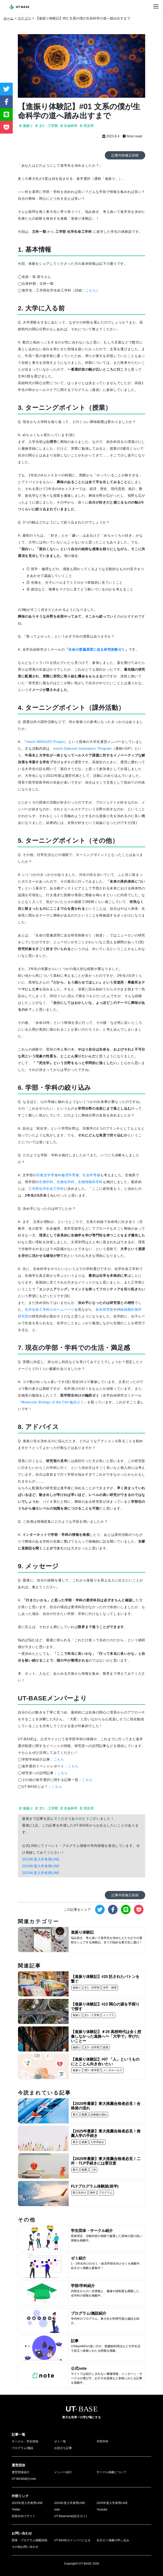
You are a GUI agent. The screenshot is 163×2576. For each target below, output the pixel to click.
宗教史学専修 (47, 1175)
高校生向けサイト (23, 2516)
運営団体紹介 (21, 2472)
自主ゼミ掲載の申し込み (113, 2540)
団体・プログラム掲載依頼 (29, 2540)
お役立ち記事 (63, 2448)
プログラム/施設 (22, 2448)
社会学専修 (91, 1175)
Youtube (102, 2509)
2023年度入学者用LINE (41, 1859)
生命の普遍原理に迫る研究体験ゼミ (96, 649)
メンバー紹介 (63, 2472)
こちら (91, 290)
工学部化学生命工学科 (46, 1188)
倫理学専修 (70, 1175)
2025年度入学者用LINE (41, 1873)
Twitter (16, 2509)
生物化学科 (65, 1182)
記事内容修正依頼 (125, 155)
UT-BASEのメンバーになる (72, 2540)
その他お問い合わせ (25, 2546)
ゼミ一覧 (60, 2441)
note (57, 2509)
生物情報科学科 (90, 1182)
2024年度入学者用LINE (41, 1866)
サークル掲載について (111, 2472)
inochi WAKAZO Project (45, 742)
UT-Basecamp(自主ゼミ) (70, 2516)
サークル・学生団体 (25, 2441)
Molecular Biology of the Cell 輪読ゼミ (52, 1402)
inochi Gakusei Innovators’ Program (82, 748)
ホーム (8, 18)
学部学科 (102, 2441)
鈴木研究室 (104, 1309)
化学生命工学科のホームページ (49, 1309)
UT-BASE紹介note (24, 2478)
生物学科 (46, 1182)
